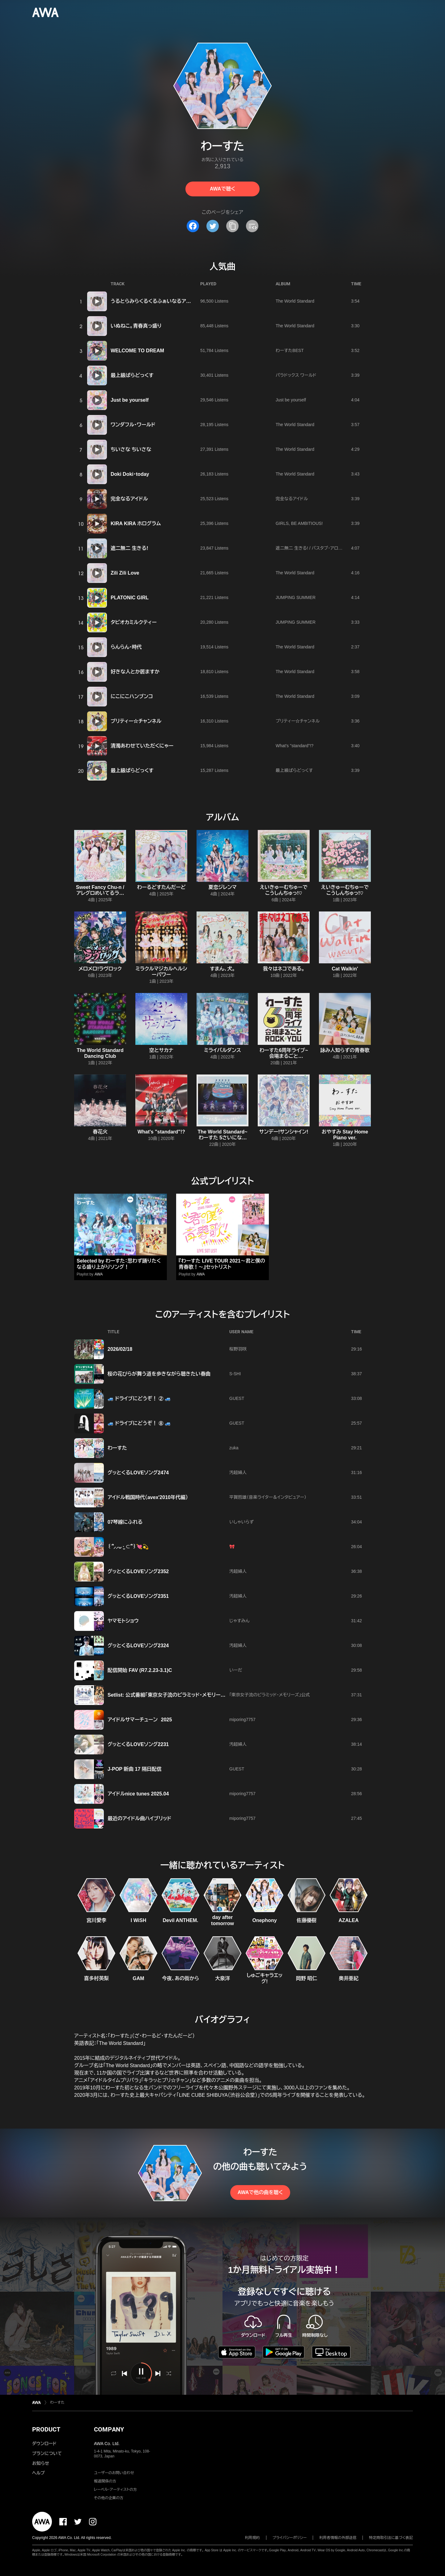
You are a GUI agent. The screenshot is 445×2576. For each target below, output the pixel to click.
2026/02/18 (120, 1349)
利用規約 (252, 2538)
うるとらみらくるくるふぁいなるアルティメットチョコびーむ (175, 301)
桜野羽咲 (238, 1349)
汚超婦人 (238, 1472)
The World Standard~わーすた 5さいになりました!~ (222, 1137)
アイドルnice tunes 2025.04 (138, 1793)
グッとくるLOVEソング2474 (138, 1472)
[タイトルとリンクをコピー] (232, 226)
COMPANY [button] (109, 2429)
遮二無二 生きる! (129, 548)
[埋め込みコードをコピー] (252, 226)
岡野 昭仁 (306, 1978)
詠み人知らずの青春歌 (345, 1050)
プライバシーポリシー (290, 2538)
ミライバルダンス (222, 1050)
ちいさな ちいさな (131, 449)
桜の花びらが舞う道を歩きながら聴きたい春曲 (159, 1373)
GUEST (236, 1398)
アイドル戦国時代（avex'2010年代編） (148, 1497)
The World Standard (295, 301)
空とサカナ (161, 1050)
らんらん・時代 (126, 647)
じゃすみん (239, 1620)
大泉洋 (222, 1978)
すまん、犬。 (222, 968)
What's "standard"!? (294, 745)
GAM (138, 1978)
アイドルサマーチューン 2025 (140, 1719)
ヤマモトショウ (123, 1620)
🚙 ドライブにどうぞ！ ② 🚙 (139, 1398)
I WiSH (138, 1920)
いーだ (235, 1670)
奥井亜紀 (348, 1978)
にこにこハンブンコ (132, 696)
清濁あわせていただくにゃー (142, 745)
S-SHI (235, 1373)
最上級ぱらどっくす (132, 375)
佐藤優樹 (306, 1920)
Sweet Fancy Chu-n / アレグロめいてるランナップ (100, 893)
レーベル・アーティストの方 (115, 2489)
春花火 (100, 1131)
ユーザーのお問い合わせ (114, 2473)
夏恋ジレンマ (222, 887)
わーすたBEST (290, 350)
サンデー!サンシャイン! (283, 1131)
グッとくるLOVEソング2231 (138, 1744)
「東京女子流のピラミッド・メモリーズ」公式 (269, 1694)
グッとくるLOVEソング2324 (138, 1645)
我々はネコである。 (284, 968)
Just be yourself (130, 400)
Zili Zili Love (125, 573)
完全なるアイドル (129, 498)
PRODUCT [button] (46, 2429)
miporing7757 (242, 1719)
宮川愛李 (96, 1920)
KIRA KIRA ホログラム (136, 523)
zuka (234, 1447)
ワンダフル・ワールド (133, 424)
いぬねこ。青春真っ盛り (136, 326)
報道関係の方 (105, 2481)
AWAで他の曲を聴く (260, 2192)
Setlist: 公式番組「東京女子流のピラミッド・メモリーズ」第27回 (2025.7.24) (189, 1695)
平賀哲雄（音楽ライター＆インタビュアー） (267, 1497)
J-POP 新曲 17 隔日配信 (135, 1769)
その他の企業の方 (108, 2498)
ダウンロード (44, 2443)
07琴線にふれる (125, 1522)
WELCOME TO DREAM (137, 350)
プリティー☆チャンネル (136, 721)
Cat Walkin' (345, 968)
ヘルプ (38, 2472)
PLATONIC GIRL (130, 597)
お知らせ (40, 2463)
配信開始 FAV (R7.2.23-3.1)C (140, 1670)
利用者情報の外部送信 (337, 2538)
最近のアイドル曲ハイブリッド (139, 1818)
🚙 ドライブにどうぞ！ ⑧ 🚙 (139, 1423)
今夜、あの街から (180, 1978)
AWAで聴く (222, 188)
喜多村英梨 (96, 1978)
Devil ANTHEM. (180, 1920)
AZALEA (349, 1920)
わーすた (117, 1448)
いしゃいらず (241, 1521)
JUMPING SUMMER (296, 597)
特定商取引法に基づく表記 (391, 2538)
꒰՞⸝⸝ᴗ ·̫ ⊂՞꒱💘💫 (128, 1546)
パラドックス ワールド (296, 375)
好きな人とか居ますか (135, 671)
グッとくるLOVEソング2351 (138, 1596)
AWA (99, 1274)
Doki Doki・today (130, 474)
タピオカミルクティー (134, 622)
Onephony (264, 1920)
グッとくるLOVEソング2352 (138, 1571)
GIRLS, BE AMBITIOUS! (299, 523)
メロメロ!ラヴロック (100, 968)
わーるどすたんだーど (161, 887)
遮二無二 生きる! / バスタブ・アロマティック (316, 548)
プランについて (47, 2453)
